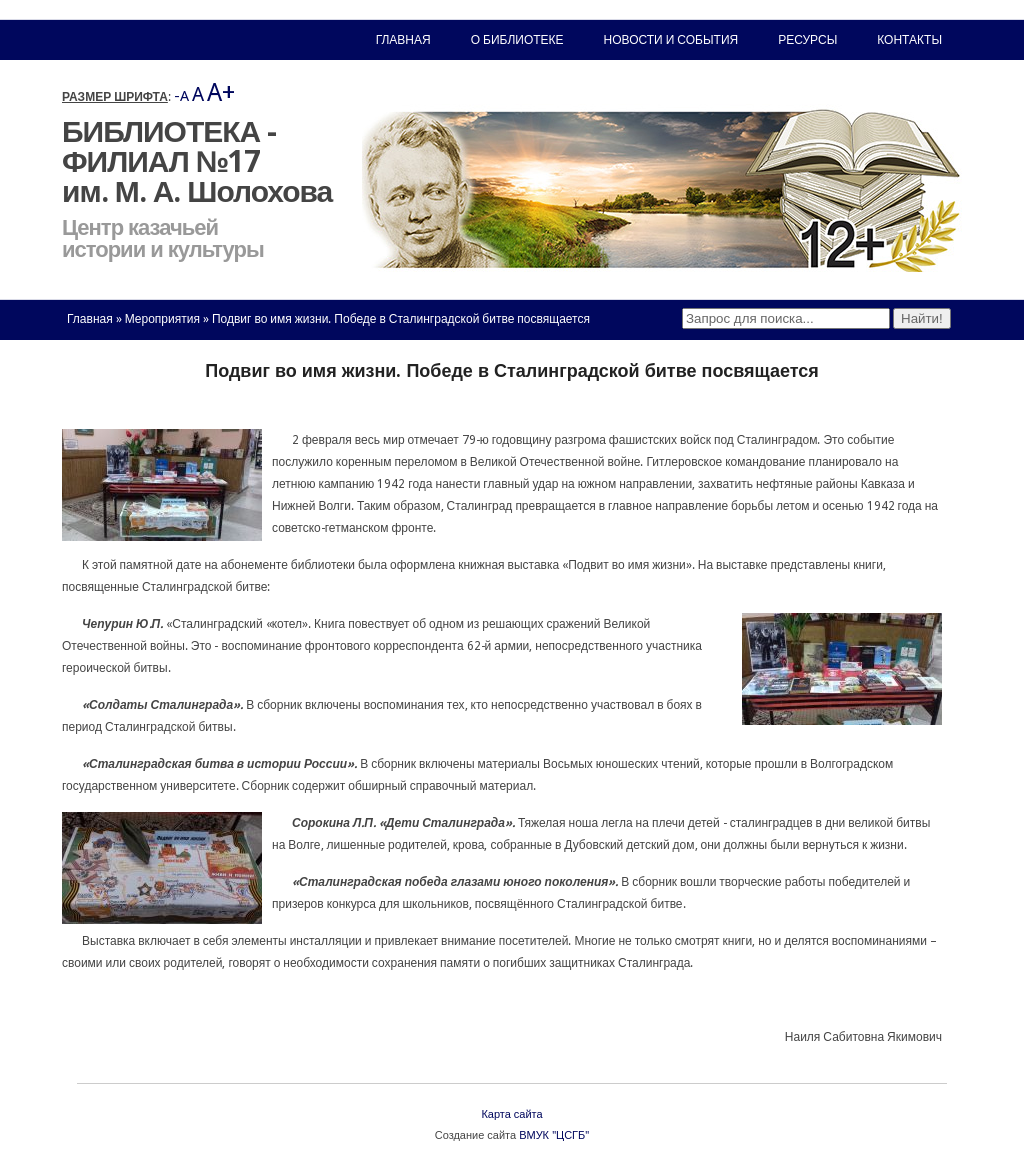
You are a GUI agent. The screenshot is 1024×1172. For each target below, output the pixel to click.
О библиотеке (517, 40)
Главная (90, 319)
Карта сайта (511, 1114)
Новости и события (671, 40)
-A (181, 96)
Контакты (909, 40)
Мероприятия (162, 319)
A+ (221, 92)
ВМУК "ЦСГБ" (554, 1135)
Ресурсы (807, 40)
